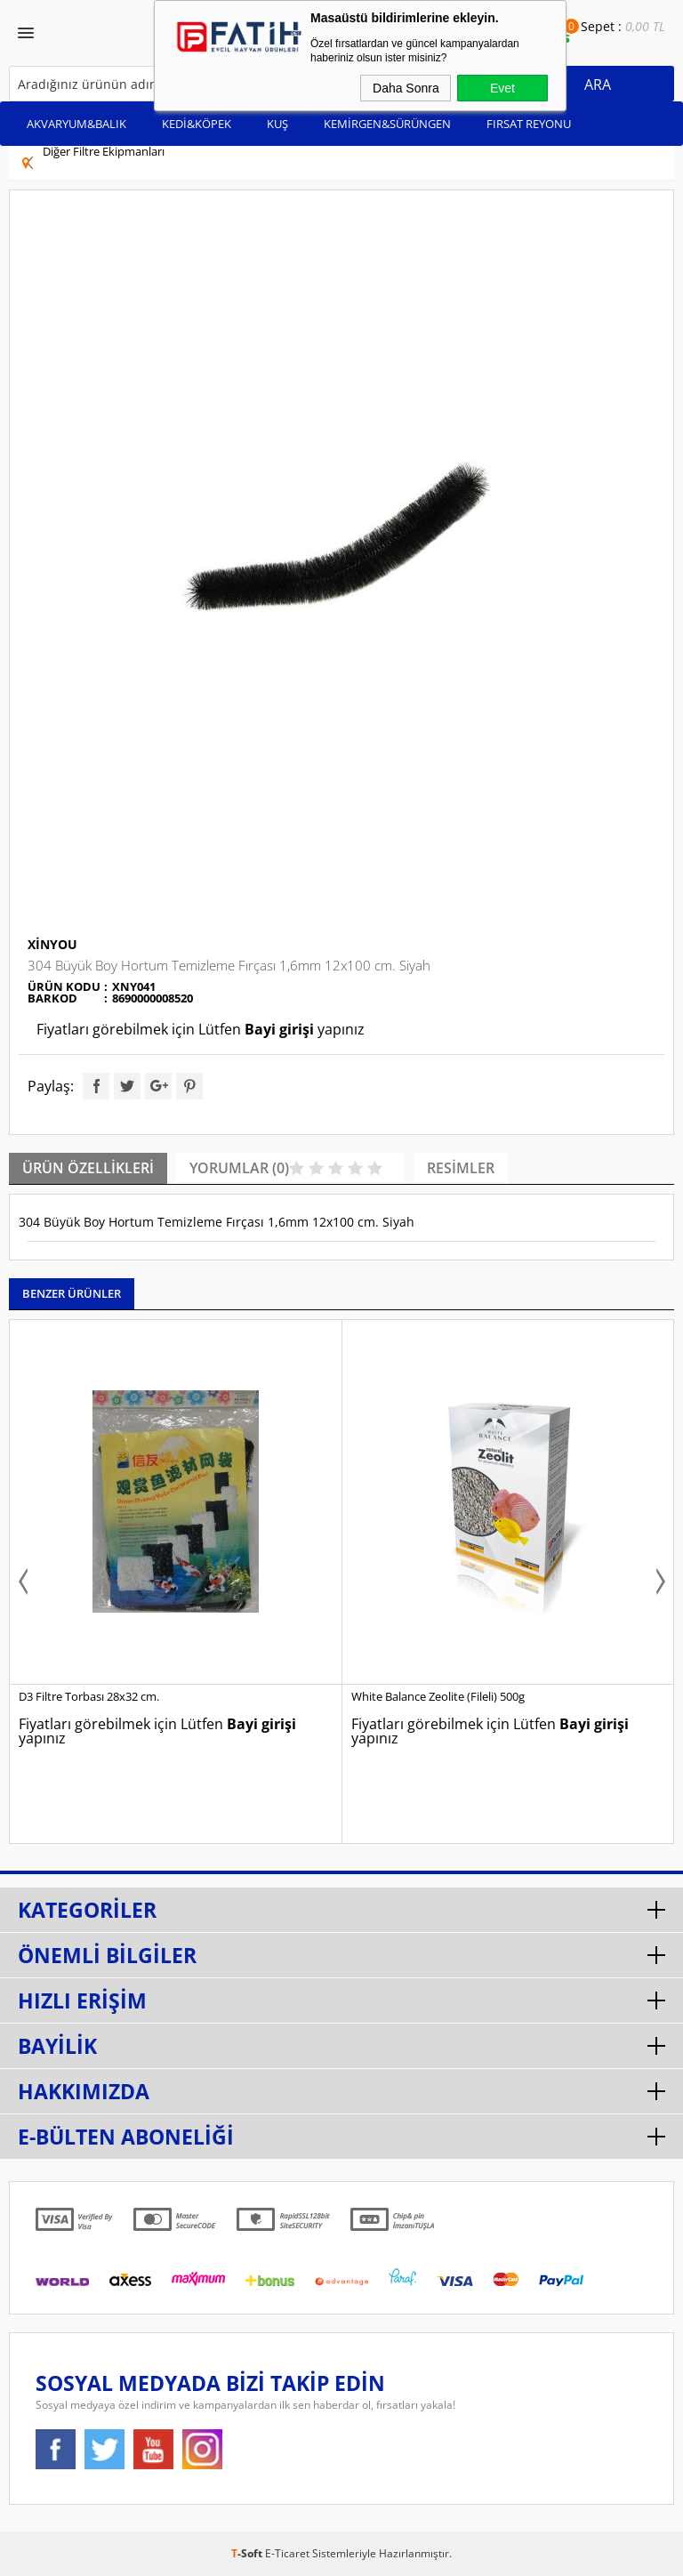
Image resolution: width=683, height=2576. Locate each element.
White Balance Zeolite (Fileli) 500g (438, 1696)
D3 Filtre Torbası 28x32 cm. (89, 1696)
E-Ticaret (287, 2553)
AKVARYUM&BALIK (76, 124)
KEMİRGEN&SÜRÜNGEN (387, 124)
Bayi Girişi (502, 42)
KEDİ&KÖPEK (196, 124)
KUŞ (277, 124)
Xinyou (52, 944)
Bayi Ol (523, 42)
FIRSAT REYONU (528, 124)
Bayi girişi (279, 1029)
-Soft (248, 2553)
